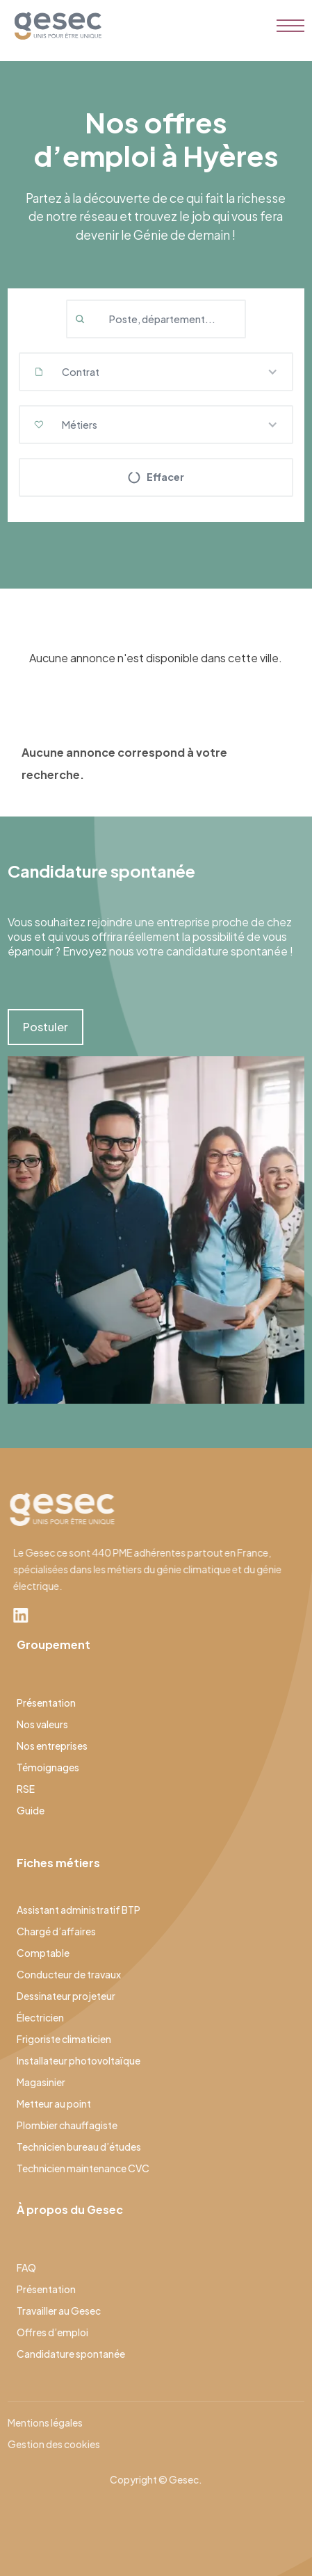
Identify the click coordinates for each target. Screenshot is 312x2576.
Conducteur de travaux (69, 1974)
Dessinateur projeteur (66, 1996)
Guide (30, 1810)
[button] (156, 371)
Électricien (40, 2017)
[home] (54, 26)
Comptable (43, 1952)
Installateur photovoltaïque (78, 2060)
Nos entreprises (52, 1745)
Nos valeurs (42, 1724)
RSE (26, 1788)
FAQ (26, 2267)
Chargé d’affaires (56, 1931)
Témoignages (48, 1767)
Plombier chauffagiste (67, 2125)
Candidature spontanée (71, 2353)
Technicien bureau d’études (79, 2146)
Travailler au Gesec (59, 2310)
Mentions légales (45, 2422)
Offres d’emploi (52, 2332)
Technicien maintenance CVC (83, 2168)
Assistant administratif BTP (78, 1909)
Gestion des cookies (54, 2444)
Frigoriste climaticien (64, 2039)
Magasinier (41, 2082)
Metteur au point (54, 2103)
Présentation (46, 1702)
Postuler (45, 1026)
